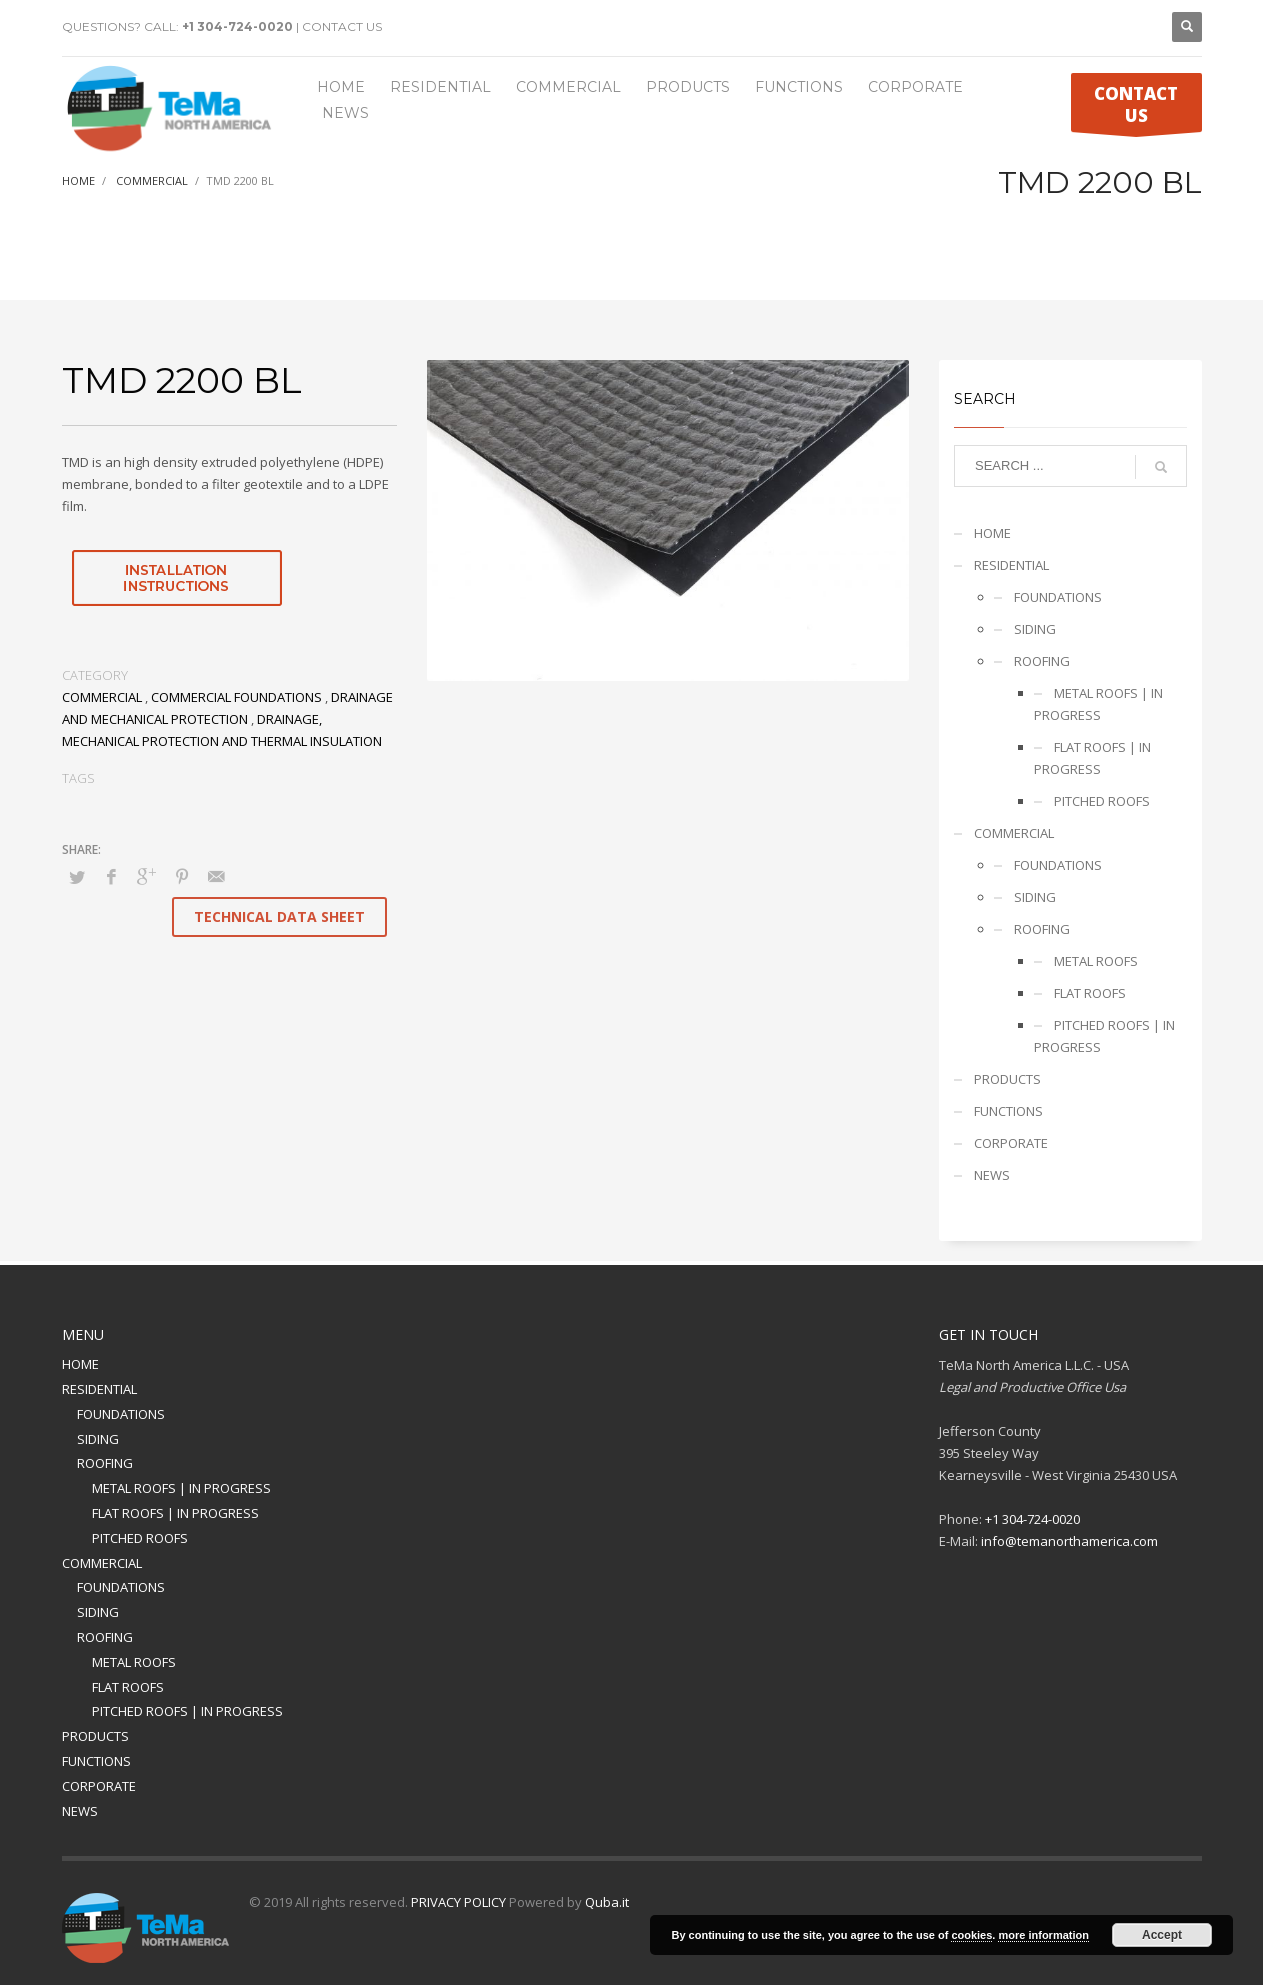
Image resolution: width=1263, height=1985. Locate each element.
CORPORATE (1011, 1143)
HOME (992, 533)
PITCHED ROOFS (1102, 801)
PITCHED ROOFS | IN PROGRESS (1104, 1036)
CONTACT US (342, 26)
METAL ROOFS (1096, 961)
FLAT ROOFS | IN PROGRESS (1092, 758)
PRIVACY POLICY (458, 1902)
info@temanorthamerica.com (1069, 1541)
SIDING (1035, 629)
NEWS (992, 1175)
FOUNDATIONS (1058, 597)
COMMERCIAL (102, 697)
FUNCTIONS (1008, 1111)
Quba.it (607, 1902)
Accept (1162, 1935)
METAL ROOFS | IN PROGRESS (1098, 704)
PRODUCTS (1007, 1079)
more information (1043, 1935)
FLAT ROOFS (1090, 993)
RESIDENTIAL (1011, 565)
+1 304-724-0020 (237, 26)
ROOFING (1042, 661)
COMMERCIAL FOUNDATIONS (236, 697)
